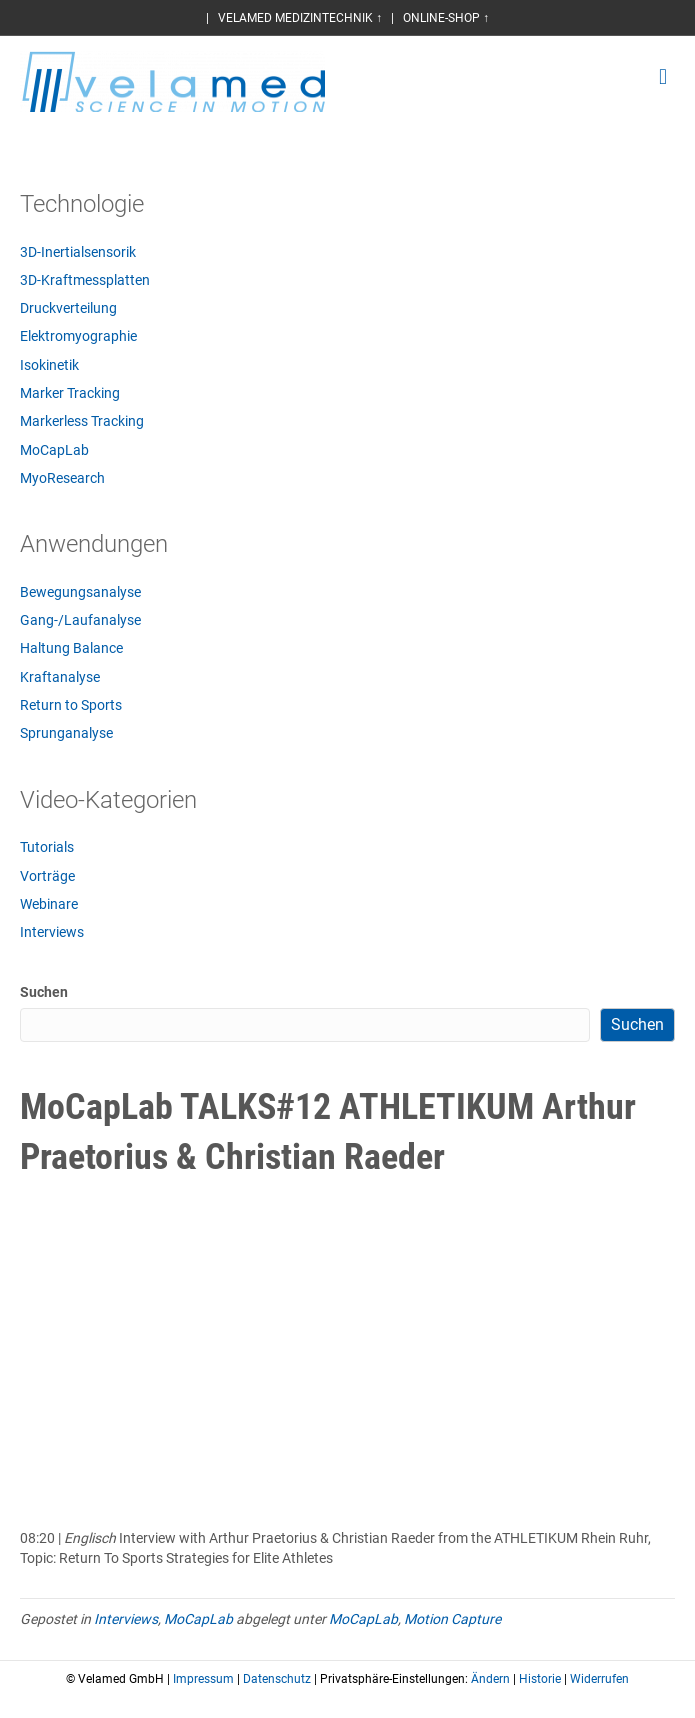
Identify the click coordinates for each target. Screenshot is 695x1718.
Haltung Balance (71, 648)
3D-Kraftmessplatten (85, 280)
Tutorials (47, 847)
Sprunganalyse (66, 733)
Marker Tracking (70, 393)
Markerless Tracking (82, 421)
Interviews (52, 932)
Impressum (203, 1679)
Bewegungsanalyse (80, 592)
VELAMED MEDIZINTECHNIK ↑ (300, 18)
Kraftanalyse (60, 677)
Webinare (49, 904)
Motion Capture (452, 1619)
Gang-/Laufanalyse (80, 620)
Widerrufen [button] (599, 1679)
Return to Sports (71, 705)
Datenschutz (277, 1679)
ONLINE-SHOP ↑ (446, 18)
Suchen (44, 992)
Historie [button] (540, 1679)
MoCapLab (54, 450)
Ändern (490, 1679)
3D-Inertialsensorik (78, 252)
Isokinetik (49, 365)
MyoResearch (62, 478)
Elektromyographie (78, 336)
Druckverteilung (68, 308)
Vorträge (47, 876)
